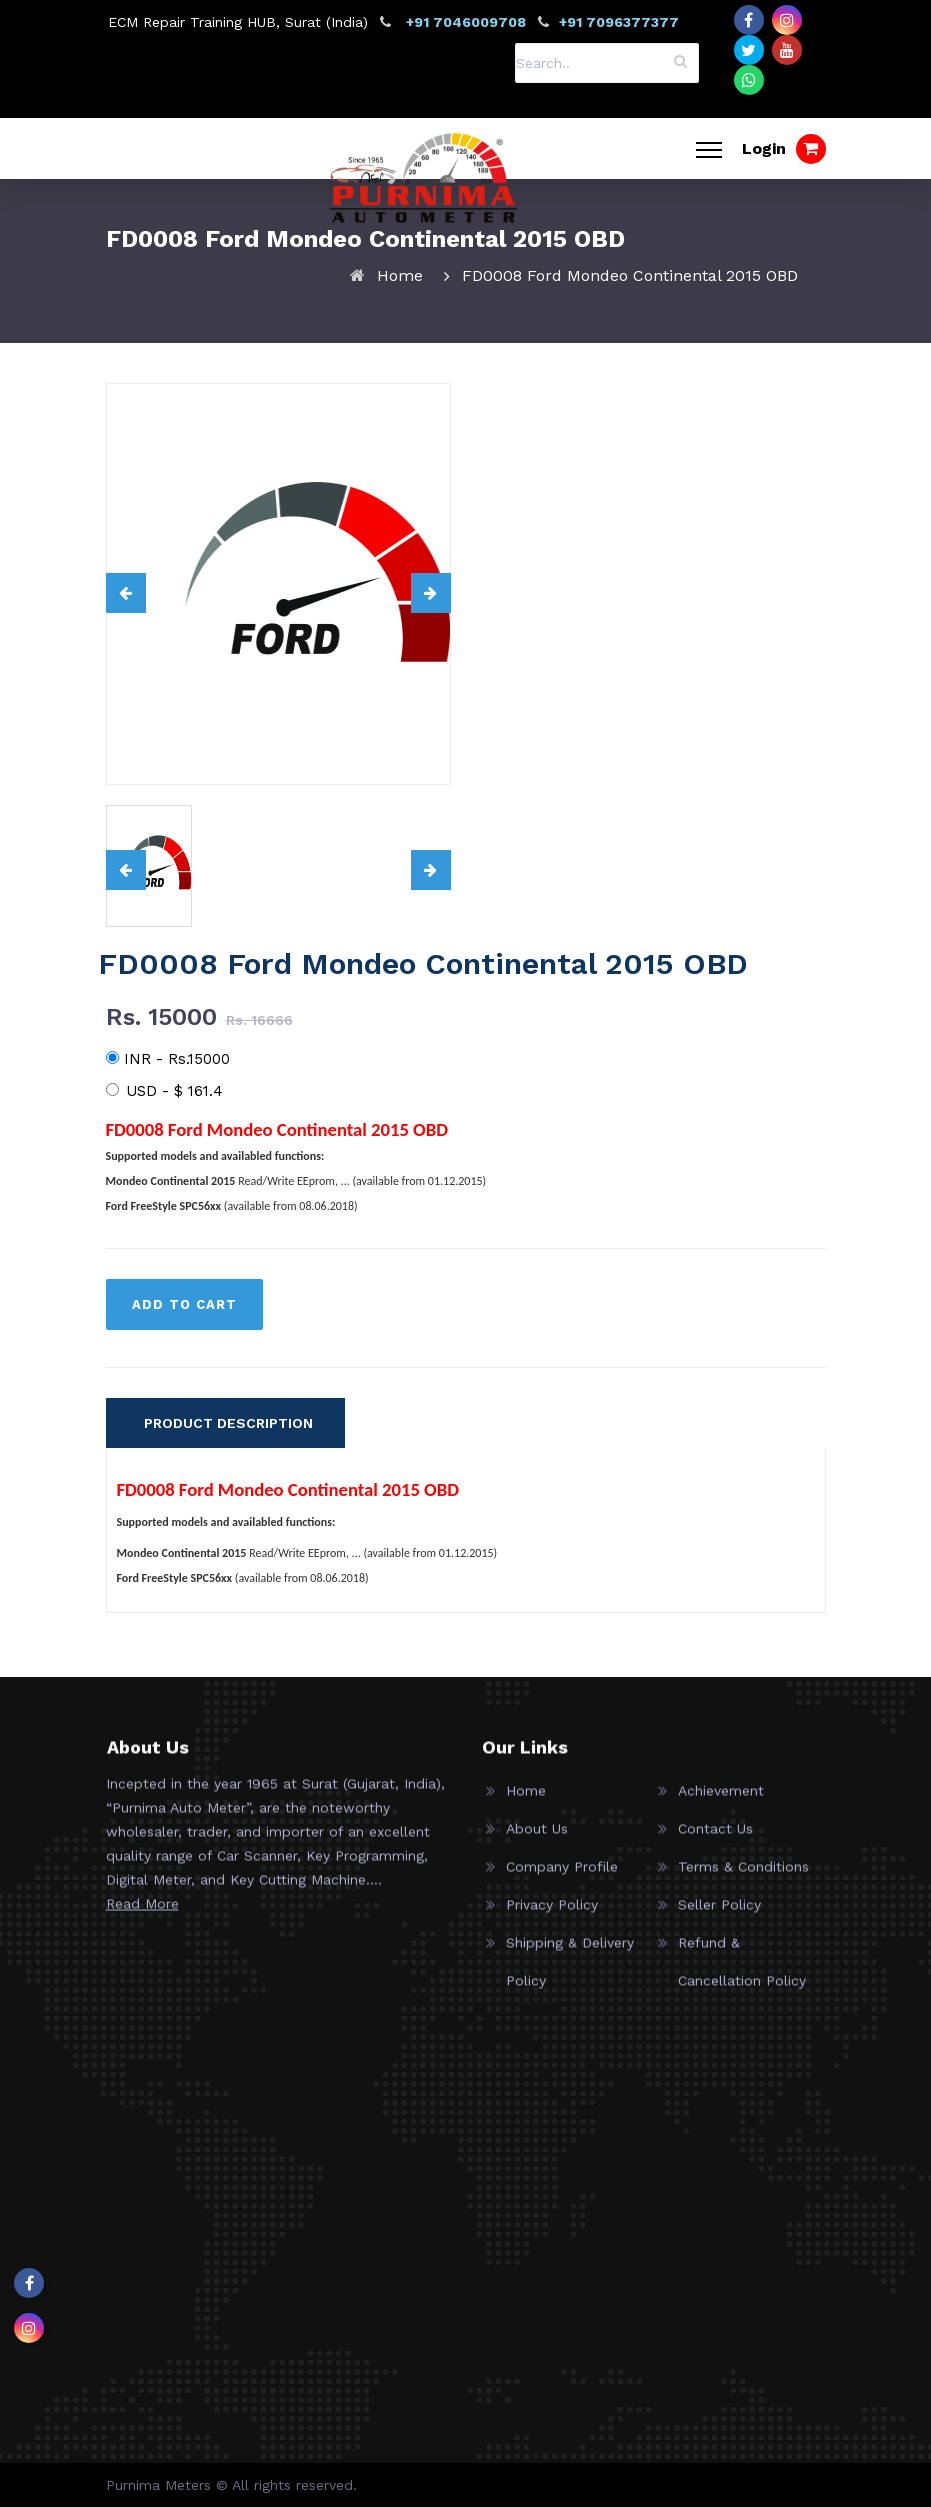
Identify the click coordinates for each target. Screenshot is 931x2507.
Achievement (721, 1808)
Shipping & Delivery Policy (570, 1979)
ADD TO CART (184, 1304)
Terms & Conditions (743, 1884)
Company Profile (562, 1884)
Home (400, 275)
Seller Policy (719, 1922)
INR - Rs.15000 (168, 1059)
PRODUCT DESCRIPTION (228, 1423)
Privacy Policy (552, 1922)
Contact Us (715, 1846)
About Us (537, 1846)
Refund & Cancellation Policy (742, 1979)
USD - (164, 1091)
